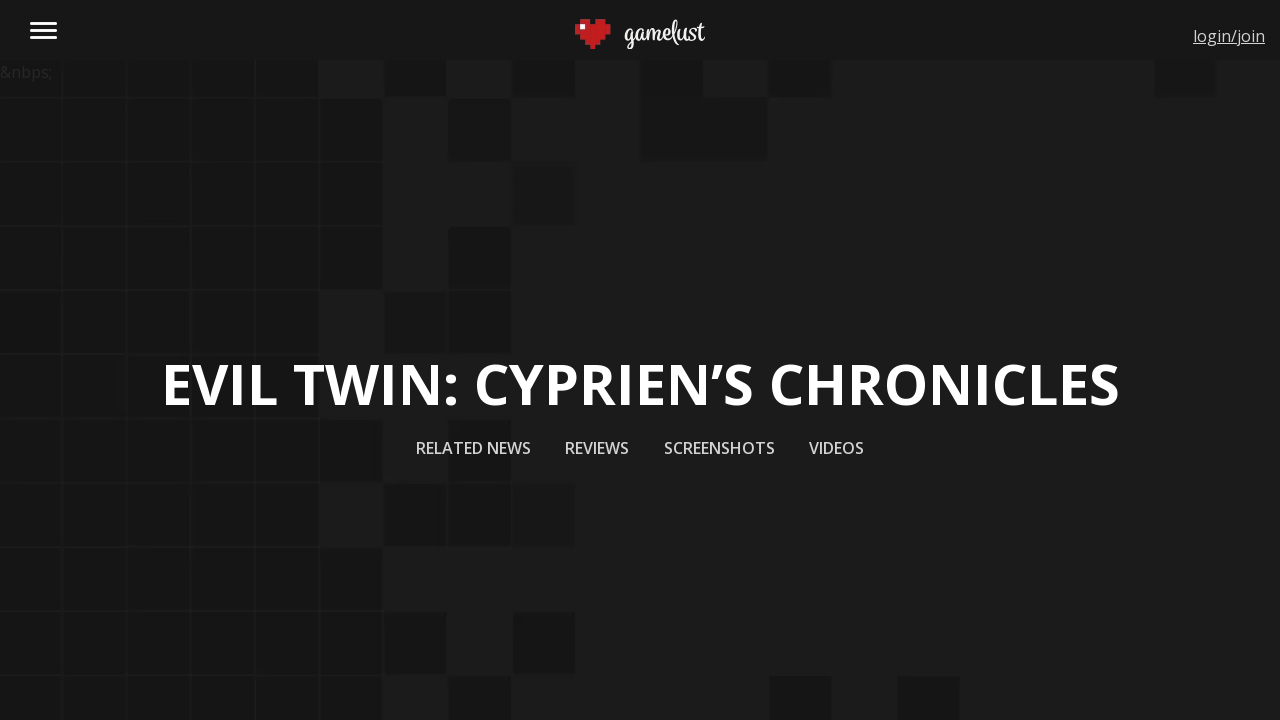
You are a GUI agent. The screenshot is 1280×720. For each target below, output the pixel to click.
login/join (1229, 36)
